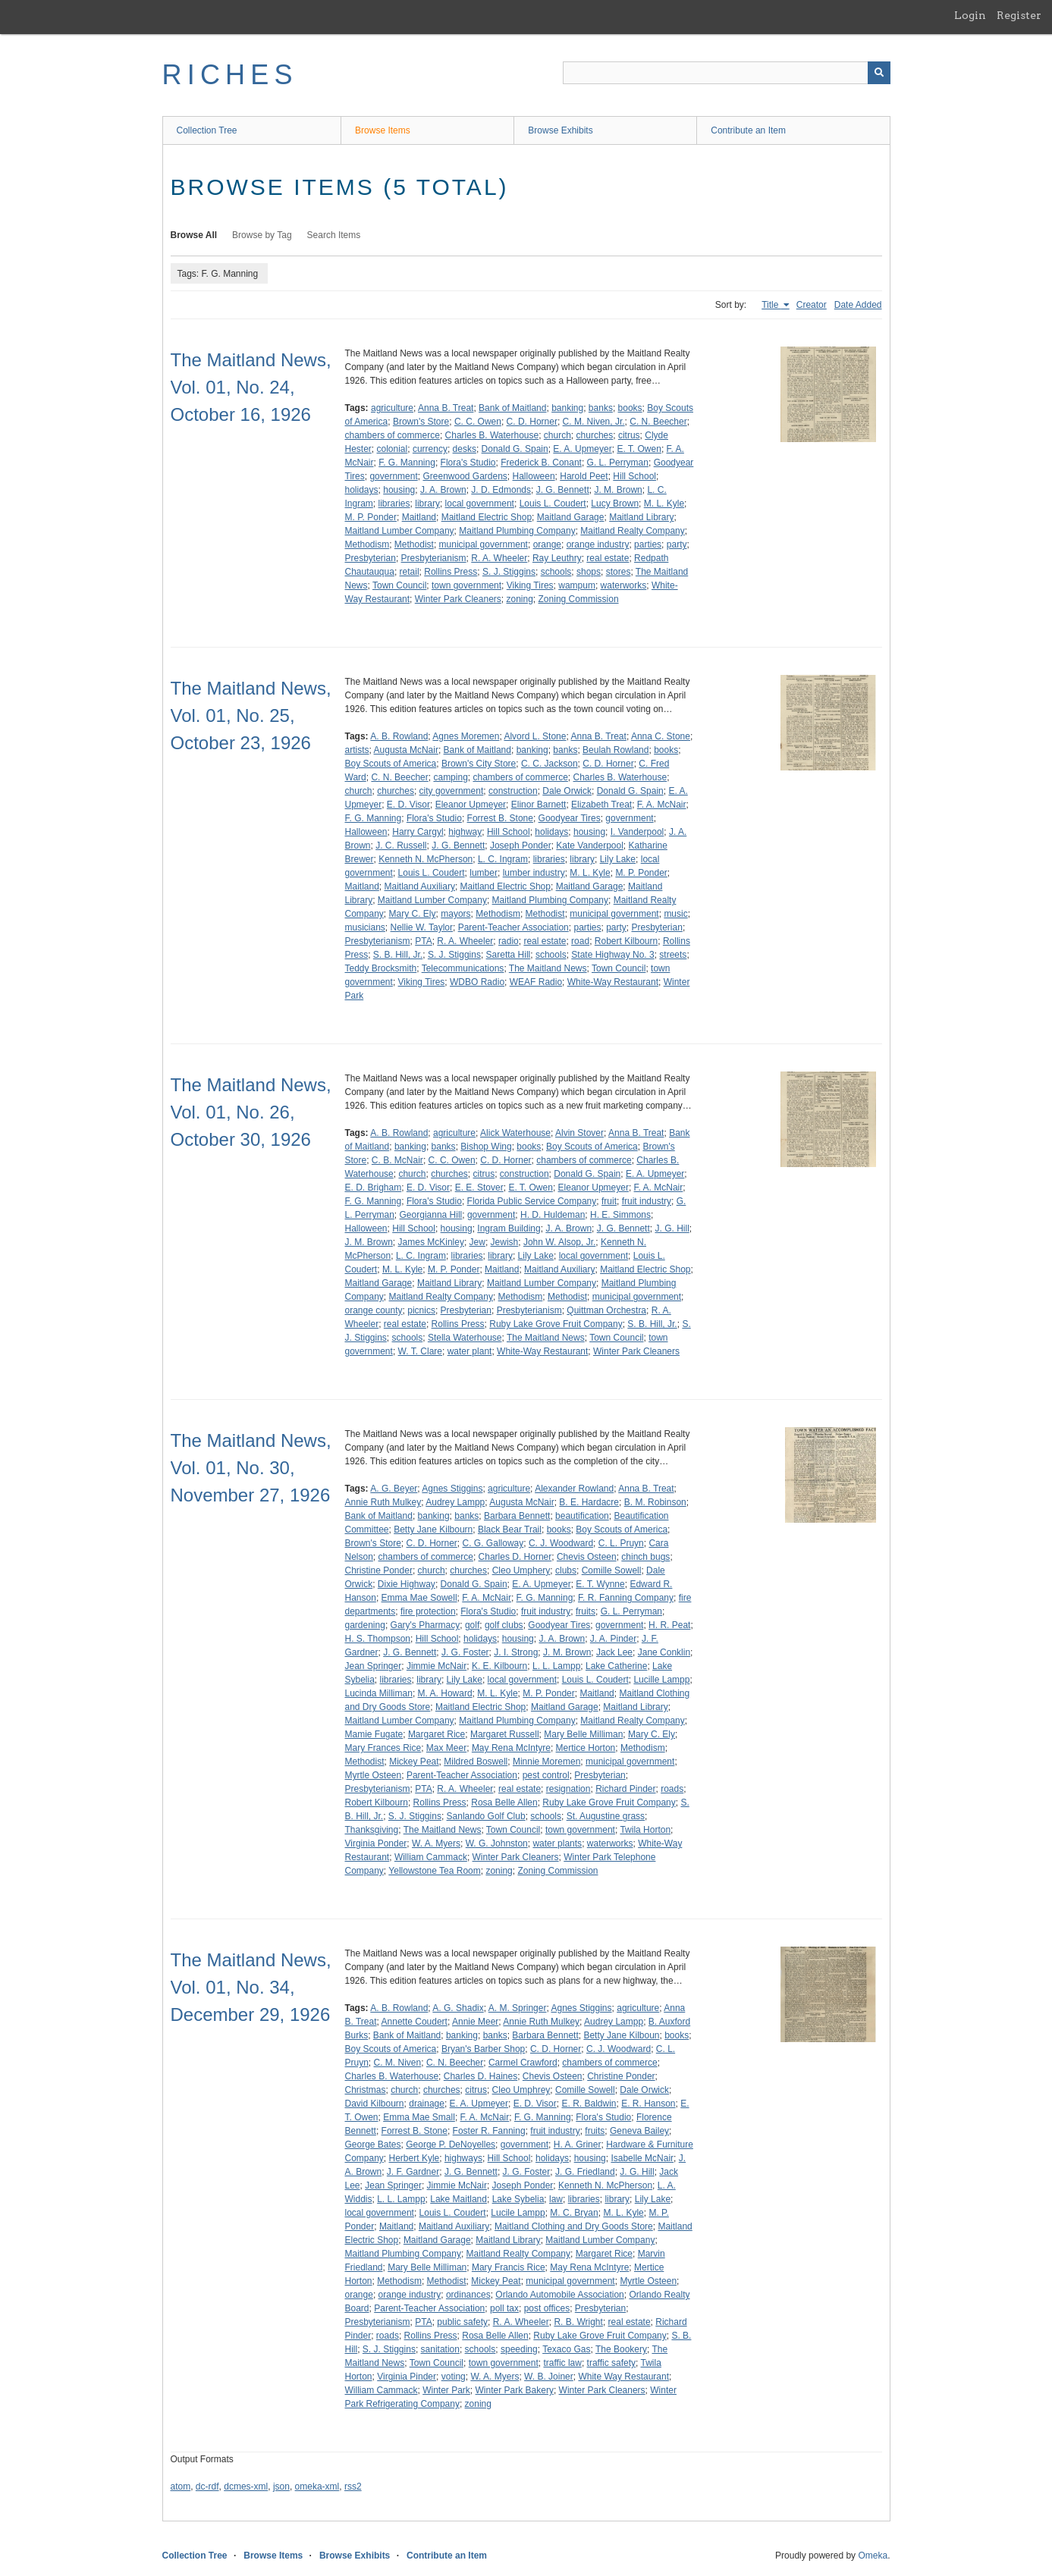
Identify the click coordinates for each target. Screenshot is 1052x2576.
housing (399, 490)
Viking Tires (530, 585)
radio (508, 941)
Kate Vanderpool (589, 845)
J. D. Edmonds (501, 490)
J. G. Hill (672, 1228)
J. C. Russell (400, 845)
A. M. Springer (517, 2008)
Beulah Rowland (615, 750)
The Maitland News (548, 968)
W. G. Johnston (497, 1843)
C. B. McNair (397, 1160)
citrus (629, 435)
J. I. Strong (516, 1652)
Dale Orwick (567, 791)
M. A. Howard (445, 1693)
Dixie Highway (406, 1584)
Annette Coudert (414, 2021)
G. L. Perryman (617, 462)
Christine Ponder (379, 1570)
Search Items (334, 235)
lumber (483, 873)
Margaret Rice (436, 1734)
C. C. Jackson (549, 763)
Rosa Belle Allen (504, 1802)
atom (181, 2486)
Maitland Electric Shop (486, 517)
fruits (585, 1611)
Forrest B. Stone (500, 818)
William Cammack (430, 1857)
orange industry (598, 544)
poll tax (504, 2308)
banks (601, 408)
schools (556, 571)
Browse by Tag (262, 235)
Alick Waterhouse (515, 1133)
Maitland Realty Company (632, 531)
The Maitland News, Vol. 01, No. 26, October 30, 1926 (251, 1112)
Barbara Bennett (517, 1516)
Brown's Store (421, 421)
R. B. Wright (578, 2322)
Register (1019, 15)
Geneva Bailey (639, 2131)
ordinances (468, 2294)
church (557, 435)
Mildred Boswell (475, 1761)
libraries (394, 503)
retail (409, 571)
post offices (547, 2308)
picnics (421, 1310)
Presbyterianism (433, 558)
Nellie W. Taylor (422, 927)
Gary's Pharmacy (425, 1625)
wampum (576, 585)
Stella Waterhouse (465, 1337)
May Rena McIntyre (511, 1748)
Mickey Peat (413, 1761)
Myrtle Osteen (373, 1775)
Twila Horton (645, 1830)
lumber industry (534, 873)
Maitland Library (641, 517)
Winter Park (446, 2390)
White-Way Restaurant (612, 982)
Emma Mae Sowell (419, 1597)
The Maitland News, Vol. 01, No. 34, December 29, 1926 (251, 1987)
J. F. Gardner (413, 2172)
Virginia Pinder (406, 2376)
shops (588, 571)
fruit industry (646, 1201)
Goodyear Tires (570, 818)
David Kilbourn (374, 2103)
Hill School (634, 476)
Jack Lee (614, 1652)
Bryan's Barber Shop (483, 2049)
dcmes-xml (246, 2486)
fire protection (428, 1611)
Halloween (534, 476)
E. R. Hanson (648, 2103)
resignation (568, 1789)
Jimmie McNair (436, 1666)
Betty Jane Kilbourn (433, 1529)
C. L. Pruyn (621, 1543)
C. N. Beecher (658, 421)
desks (464, 449)
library (427, 503)
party (677, 544)
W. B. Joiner (548, 2376)
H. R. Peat (669, 1625)
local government (479, 503)
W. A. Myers (436, 1843)
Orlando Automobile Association (559, 2294)
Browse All (194, 235)
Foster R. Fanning (489, 2131)
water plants (557, 1843)
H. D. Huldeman (552, 1215)
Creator (811, 305)
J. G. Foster (465, 1652)
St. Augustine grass (606, 1816)
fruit (609, 1201)
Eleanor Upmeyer (470, 804)
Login (970, 15)
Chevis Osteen (587, 1557)
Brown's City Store (478, 763)
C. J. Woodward (561, 1543)
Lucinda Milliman (379, 1693)
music (675, 913)
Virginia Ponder (376, 1843)
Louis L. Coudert (553, 503)
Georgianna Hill (431, 1215)
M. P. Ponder (371, 517)
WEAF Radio (536, 982)
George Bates (373, 2144)
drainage (426, 2103)
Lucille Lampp (661, 1679)
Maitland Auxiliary (420, 886)
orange (547, 544)
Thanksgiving (372, 1830)
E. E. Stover (479, 1187)
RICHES (230, 74)
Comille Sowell (612, 1570)
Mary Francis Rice (508, 2267)
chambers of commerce (392, 435)
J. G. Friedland (585, 2172)
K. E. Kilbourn (499, 1666)
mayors (455, 913)
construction (513, 791)
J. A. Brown (443, 490)
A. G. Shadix (457, 2008)
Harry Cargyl (417, 832)
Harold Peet (584, 476)
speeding (519, 2349)
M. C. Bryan (574, 2212)
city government (451, 791)
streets (672, 954)
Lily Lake (618, 859)
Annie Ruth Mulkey (383, 1502)
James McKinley (431, 1242)
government (393, 476)
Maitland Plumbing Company (517, 531)
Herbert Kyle (414, 2158)
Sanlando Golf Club (486, 1816)
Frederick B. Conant (541, 462)
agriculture (392, 408)
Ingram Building (508, 1228)
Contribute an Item (748, 130)
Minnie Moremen (546, 1761)
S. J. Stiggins (508, 571)
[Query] (726, 72)
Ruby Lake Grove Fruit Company (555, 1324)
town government (466, 585)
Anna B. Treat (445, 408)
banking (567, 408)
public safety (462, 2322)
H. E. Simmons (620, 1215)
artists (357, 750)
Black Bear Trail (510, 1529)
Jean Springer (373, 1666)
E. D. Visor (408, 804)
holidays (361, 490)
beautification (582, 1516)
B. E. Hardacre (589, 1502)
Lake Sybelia (518, 2199)
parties (647, 544)
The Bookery (621, 2349)
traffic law (562, 2363)
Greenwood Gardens (464, 476)
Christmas (365, 2090)
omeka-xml (317, 2486)
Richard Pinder (625, 1789)
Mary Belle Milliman (583, 1734)
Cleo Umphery (521, 1570)
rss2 (353, 2486)
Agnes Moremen (465, 736)
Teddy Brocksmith (381, 968)
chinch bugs (645, 1557)
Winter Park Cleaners (458, 599)
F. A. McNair (661, 804)
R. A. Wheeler (499, 558)
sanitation (440, 2349)
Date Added (858, 305)
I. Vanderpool (637, 832)
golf (472, 1625)
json (281, 2486)
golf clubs (504, 1625)
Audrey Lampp (455, 1502)
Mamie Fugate (374, 1734)
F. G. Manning (406, 462)
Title (771, 305)
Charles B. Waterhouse (492, 435)
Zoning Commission (579, 599)
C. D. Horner (532, 421)
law (556, 2199)
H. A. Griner (577, 2144)
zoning (519, 599)
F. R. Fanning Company (626, 1597)
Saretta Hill (508, 954)
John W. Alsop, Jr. (559, 1242)
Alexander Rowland (574, 1488)
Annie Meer (475, 2021)
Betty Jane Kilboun (621, 2035)
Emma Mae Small (419, 2117)
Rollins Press (450, 571)
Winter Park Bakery (515, 2390)
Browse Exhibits (560, 130)
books (630, 408)
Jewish (505, 1242)
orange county (374, 1310)
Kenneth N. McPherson (425, 859)
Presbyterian (370, 558)
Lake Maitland (458, 2199)
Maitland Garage (571, 517)
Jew (477, 1242)
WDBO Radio (477, 982)
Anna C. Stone (660, 736)
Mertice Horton (586, 1748)
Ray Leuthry (557, 558)
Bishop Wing (485, 1146)
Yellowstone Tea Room (434, 1870)
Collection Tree (207, 130)
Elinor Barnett (539, 804)
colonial (392, 449)
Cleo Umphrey (521, 2090)
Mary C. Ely (412, 913)
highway (465, 832)
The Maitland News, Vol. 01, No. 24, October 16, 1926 (251, 387)
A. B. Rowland (399, 736)
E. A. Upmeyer (582, 449)
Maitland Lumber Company (399, 531)
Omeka (872, 2555)
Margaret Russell (504, 1734)
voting (453, 2376)
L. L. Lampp (556, 1666)
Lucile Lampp (518, 2212)
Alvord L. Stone (535, 736)
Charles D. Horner (515, 1557)
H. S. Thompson (377, 1638)
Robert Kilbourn (626, 941)
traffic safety (611, 2363)
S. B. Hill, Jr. (397, 954)
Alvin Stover (579, 1133)
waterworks (624, 585)
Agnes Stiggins (452, 1488)
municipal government (483, 544)
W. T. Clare (420, 1351)
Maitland (419, 517)
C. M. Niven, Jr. (594, 421)
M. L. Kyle (664, 503)
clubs (565, 1570)
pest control (546, 1775)
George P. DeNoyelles (450, 2144)
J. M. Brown (618, 490)
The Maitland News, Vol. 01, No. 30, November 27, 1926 (251, 1467)
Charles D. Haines (480, 2076)
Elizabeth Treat (601, 804)
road (580, 941)
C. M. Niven (398, 2062)
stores (618, 571)
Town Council (399, 585)
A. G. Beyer (393, 1488)
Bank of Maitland (512, 408)
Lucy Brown (615, 503)
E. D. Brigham (373, 1187)
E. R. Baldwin (588, 2103)
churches (595, 435)
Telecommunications (463, 968)
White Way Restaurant (623, 2376)
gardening (365, 1625)
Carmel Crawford (522, 2062)
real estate (607, 558)
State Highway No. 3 (612, 954)
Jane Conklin (664, 1652)
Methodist (414, 544)
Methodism (367, 544)
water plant (469, 1351)
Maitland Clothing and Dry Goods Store (574, 2226)
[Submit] (879, 72)
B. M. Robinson (655, 1502)
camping (450, 777)
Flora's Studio (468, 462)
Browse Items (382, 130)
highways (463, 2158)
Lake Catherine (616, 1666)
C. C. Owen (477, 421)
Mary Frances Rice (383, 1748)
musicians (365, 927)
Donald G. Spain (515, 449)
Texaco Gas (566, 2349)
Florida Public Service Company (532, 1201)
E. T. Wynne (600, 1584)
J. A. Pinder (613, 1638)
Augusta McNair (406, 750)
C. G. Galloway (493, 1543)
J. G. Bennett (562, 490)
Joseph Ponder (520, 845)
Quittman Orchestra (606, 1310)
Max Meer (446, 1748)
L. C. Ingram (503, 859)
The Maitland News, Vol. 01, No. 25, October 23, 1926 (251, 715)
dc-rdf (207, 2486)
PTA (423, 941)
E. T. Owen (639, 449)
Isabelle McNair (642, 2158)
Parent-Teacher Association (513, 927)
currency (430, 449)
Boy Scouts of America (391, 763)
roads (672, 1789)
